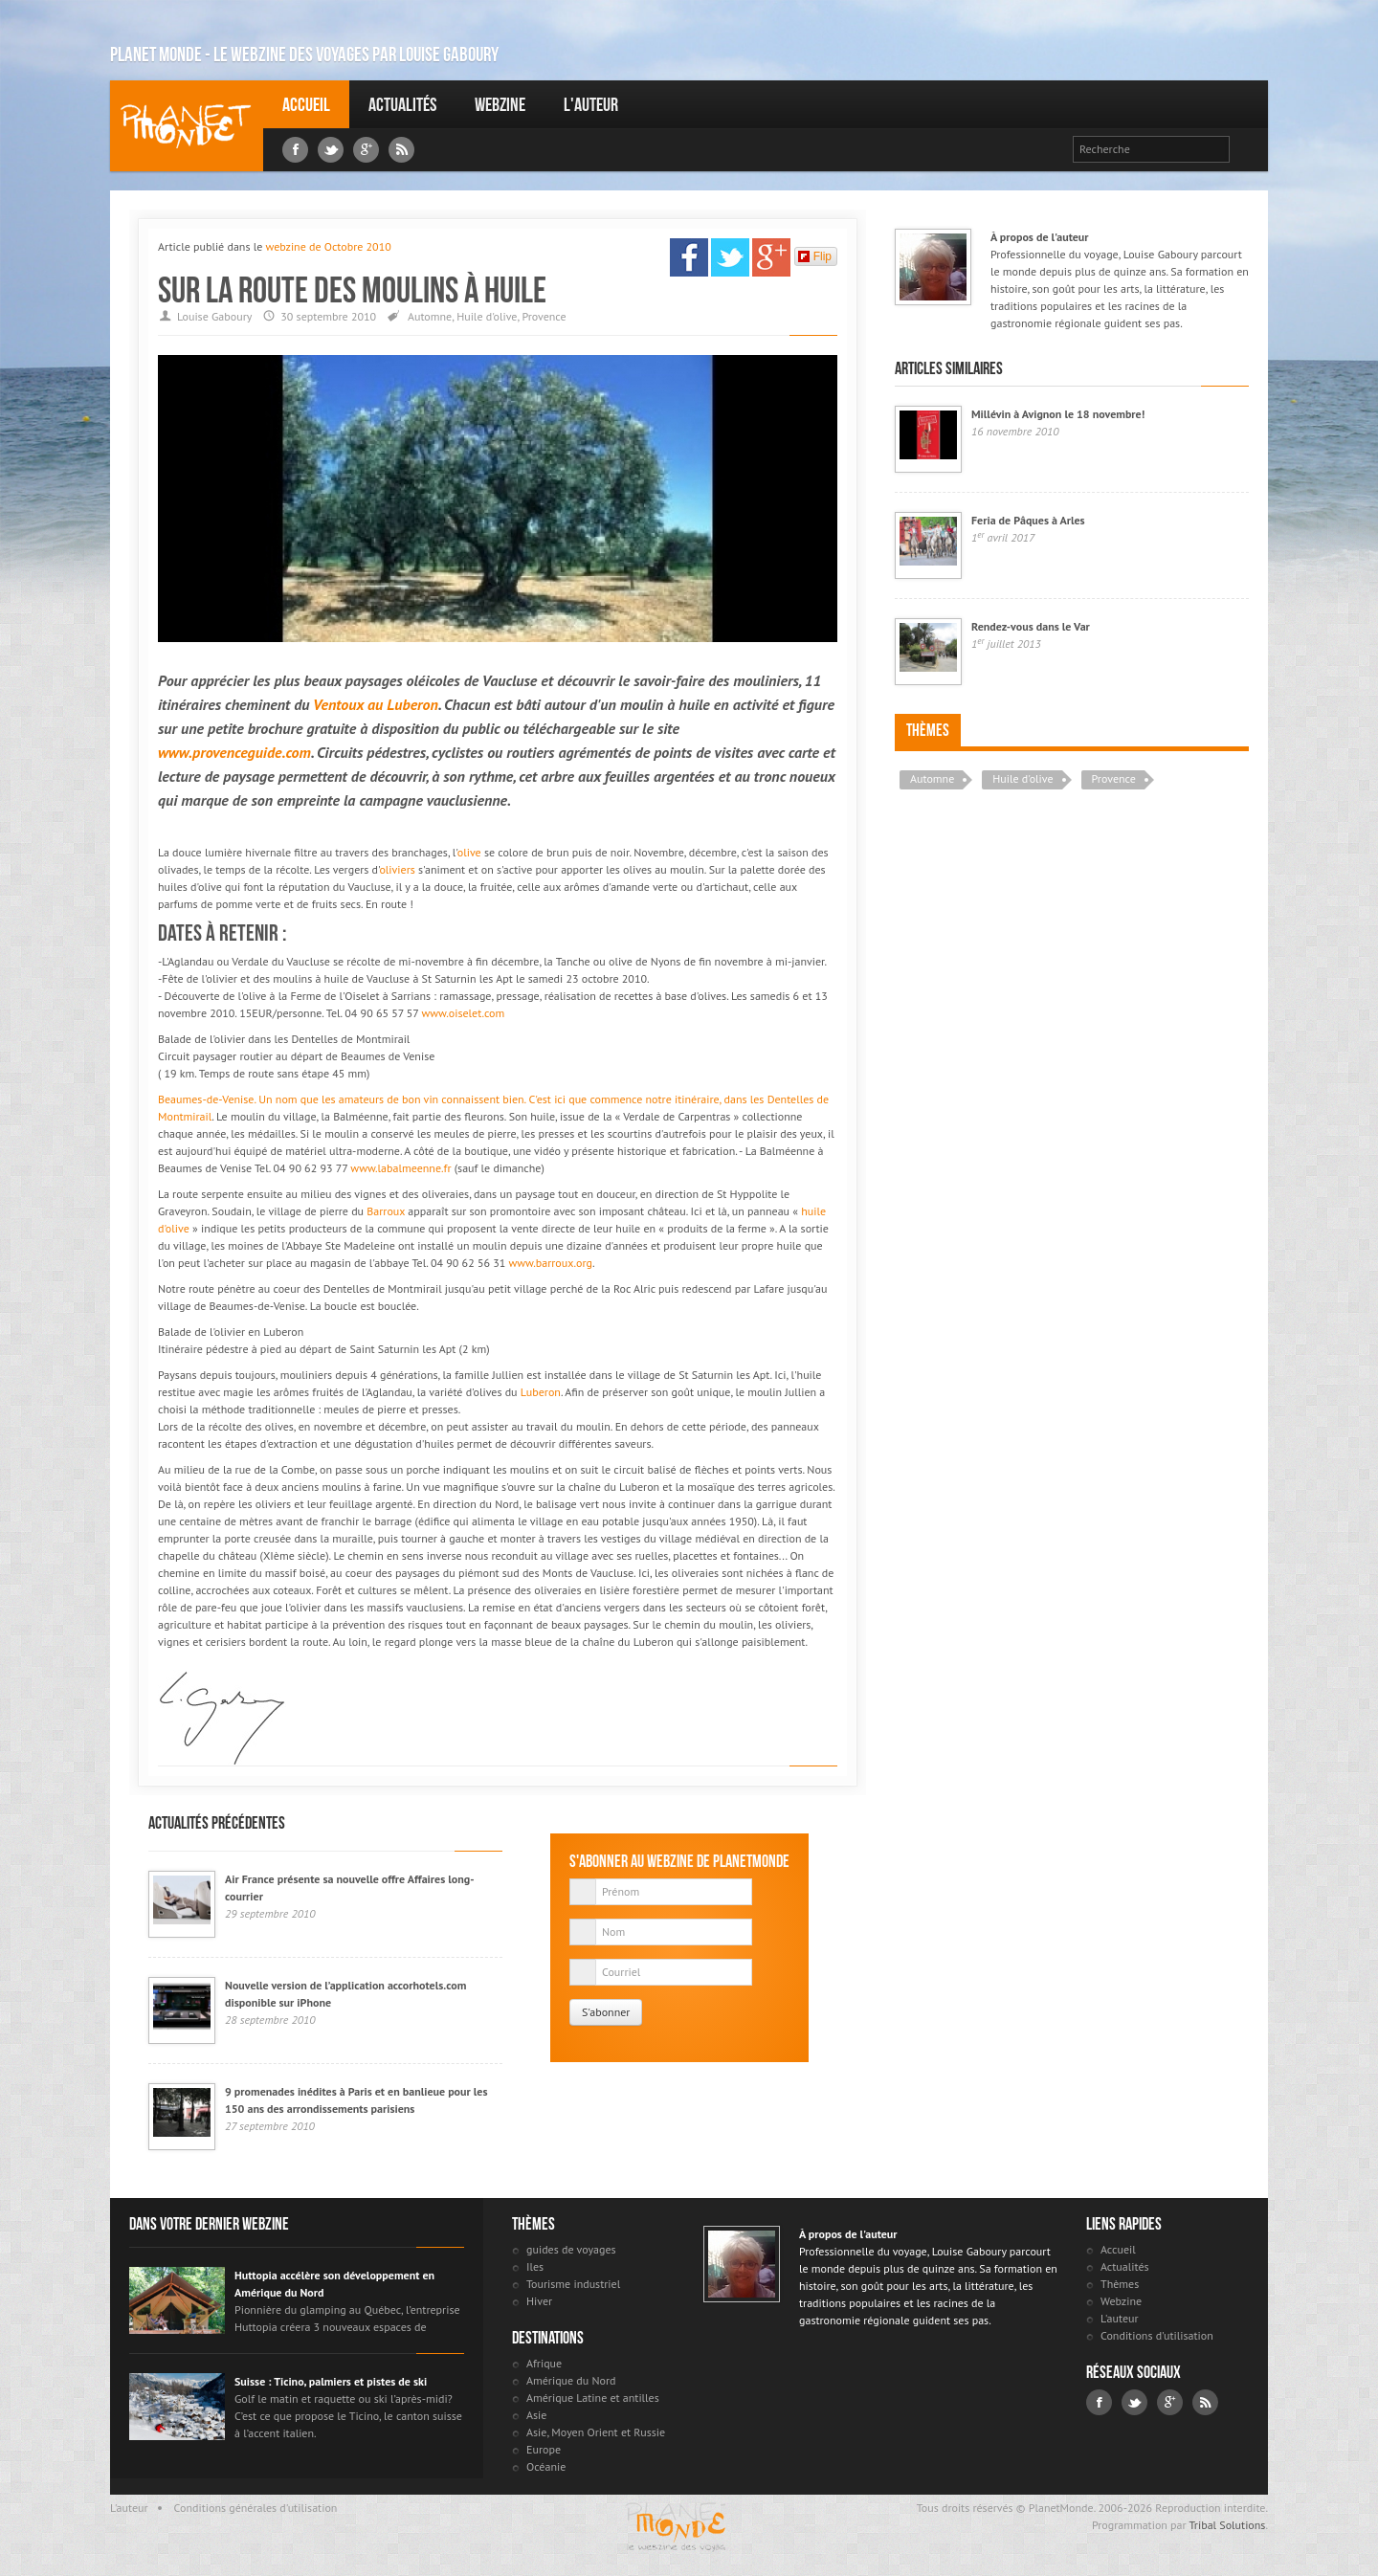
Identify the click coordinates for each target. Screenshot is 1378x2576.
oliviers (396, 869)
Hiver (539, 2301)
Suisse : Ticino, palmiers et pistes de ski (330, 2381)
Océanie (546, 2466)
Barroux (386, 1211)
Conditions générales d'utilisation (256, 2507)
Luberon (412, 704)
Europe (543, 2449)
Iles (535, 2266)
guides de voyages (571, 2249)
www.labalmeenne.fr (400, 1168)
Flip (815, 256)
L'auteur (591, 104)
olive (469, 852)
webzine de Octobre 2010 (327, 246)
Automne (430, 316)
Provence (544, 316)
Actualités (402, 104)
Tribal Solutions (1227, 2525)
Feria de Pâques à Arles (1028, 520)
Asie (536, 2415)
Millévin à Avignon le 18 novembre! (1058, 414)
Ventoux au (350, 704)
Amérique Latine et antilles (592, 2397)
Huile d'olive (486, 316)
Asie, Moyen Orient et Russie (595, 2432)
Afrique (544, 2363)
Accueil (306, 104)
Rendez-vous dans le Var (1030, 626)
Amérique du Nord (571, 2380)
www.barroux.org (549, 1262)
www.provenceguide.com (234, 752)
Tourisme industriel (573, 2283)
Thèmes (927, 730)
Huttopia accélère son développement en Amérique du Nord (334, 2283)
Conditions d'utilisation (1156, 2335)
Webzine (500, 104)
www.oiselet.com (462, 1013)
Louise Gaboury (186, 125)
